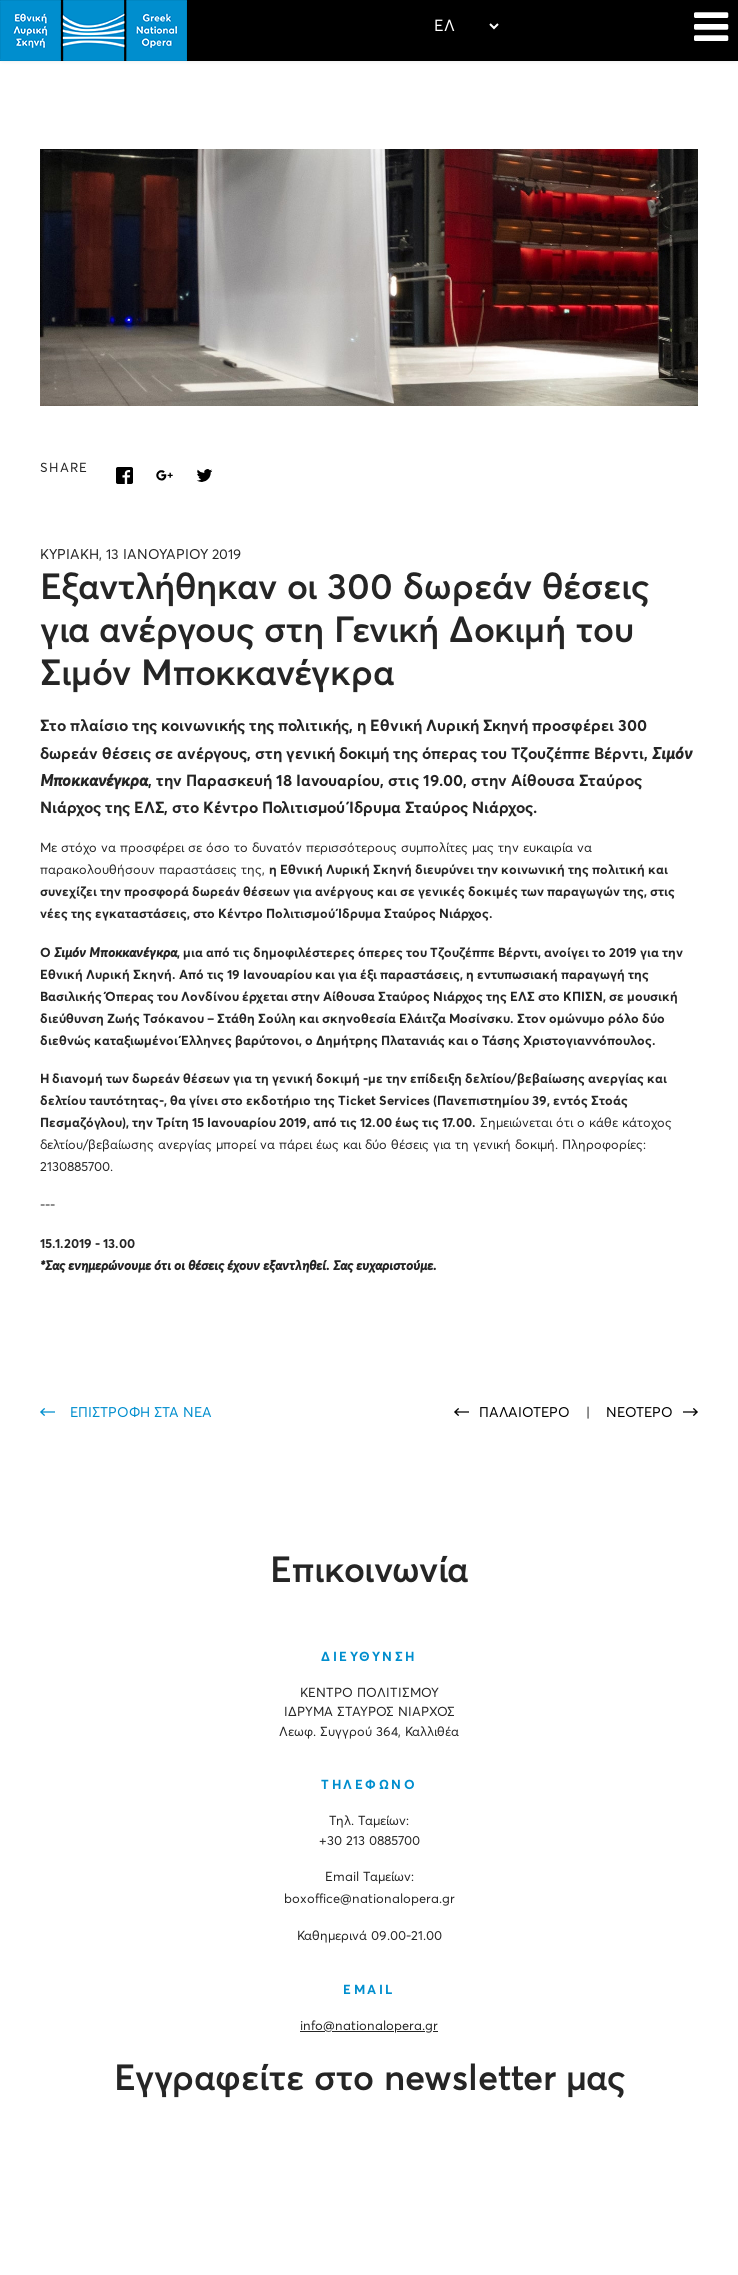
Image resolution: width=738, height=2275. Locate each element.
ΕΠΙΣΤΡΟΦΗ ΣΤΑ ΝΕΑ (141, 1413)
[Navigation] (711, 30)
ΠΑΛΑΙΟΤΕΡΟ (526, 1413)
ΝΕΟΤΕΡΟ (639, 1413)
